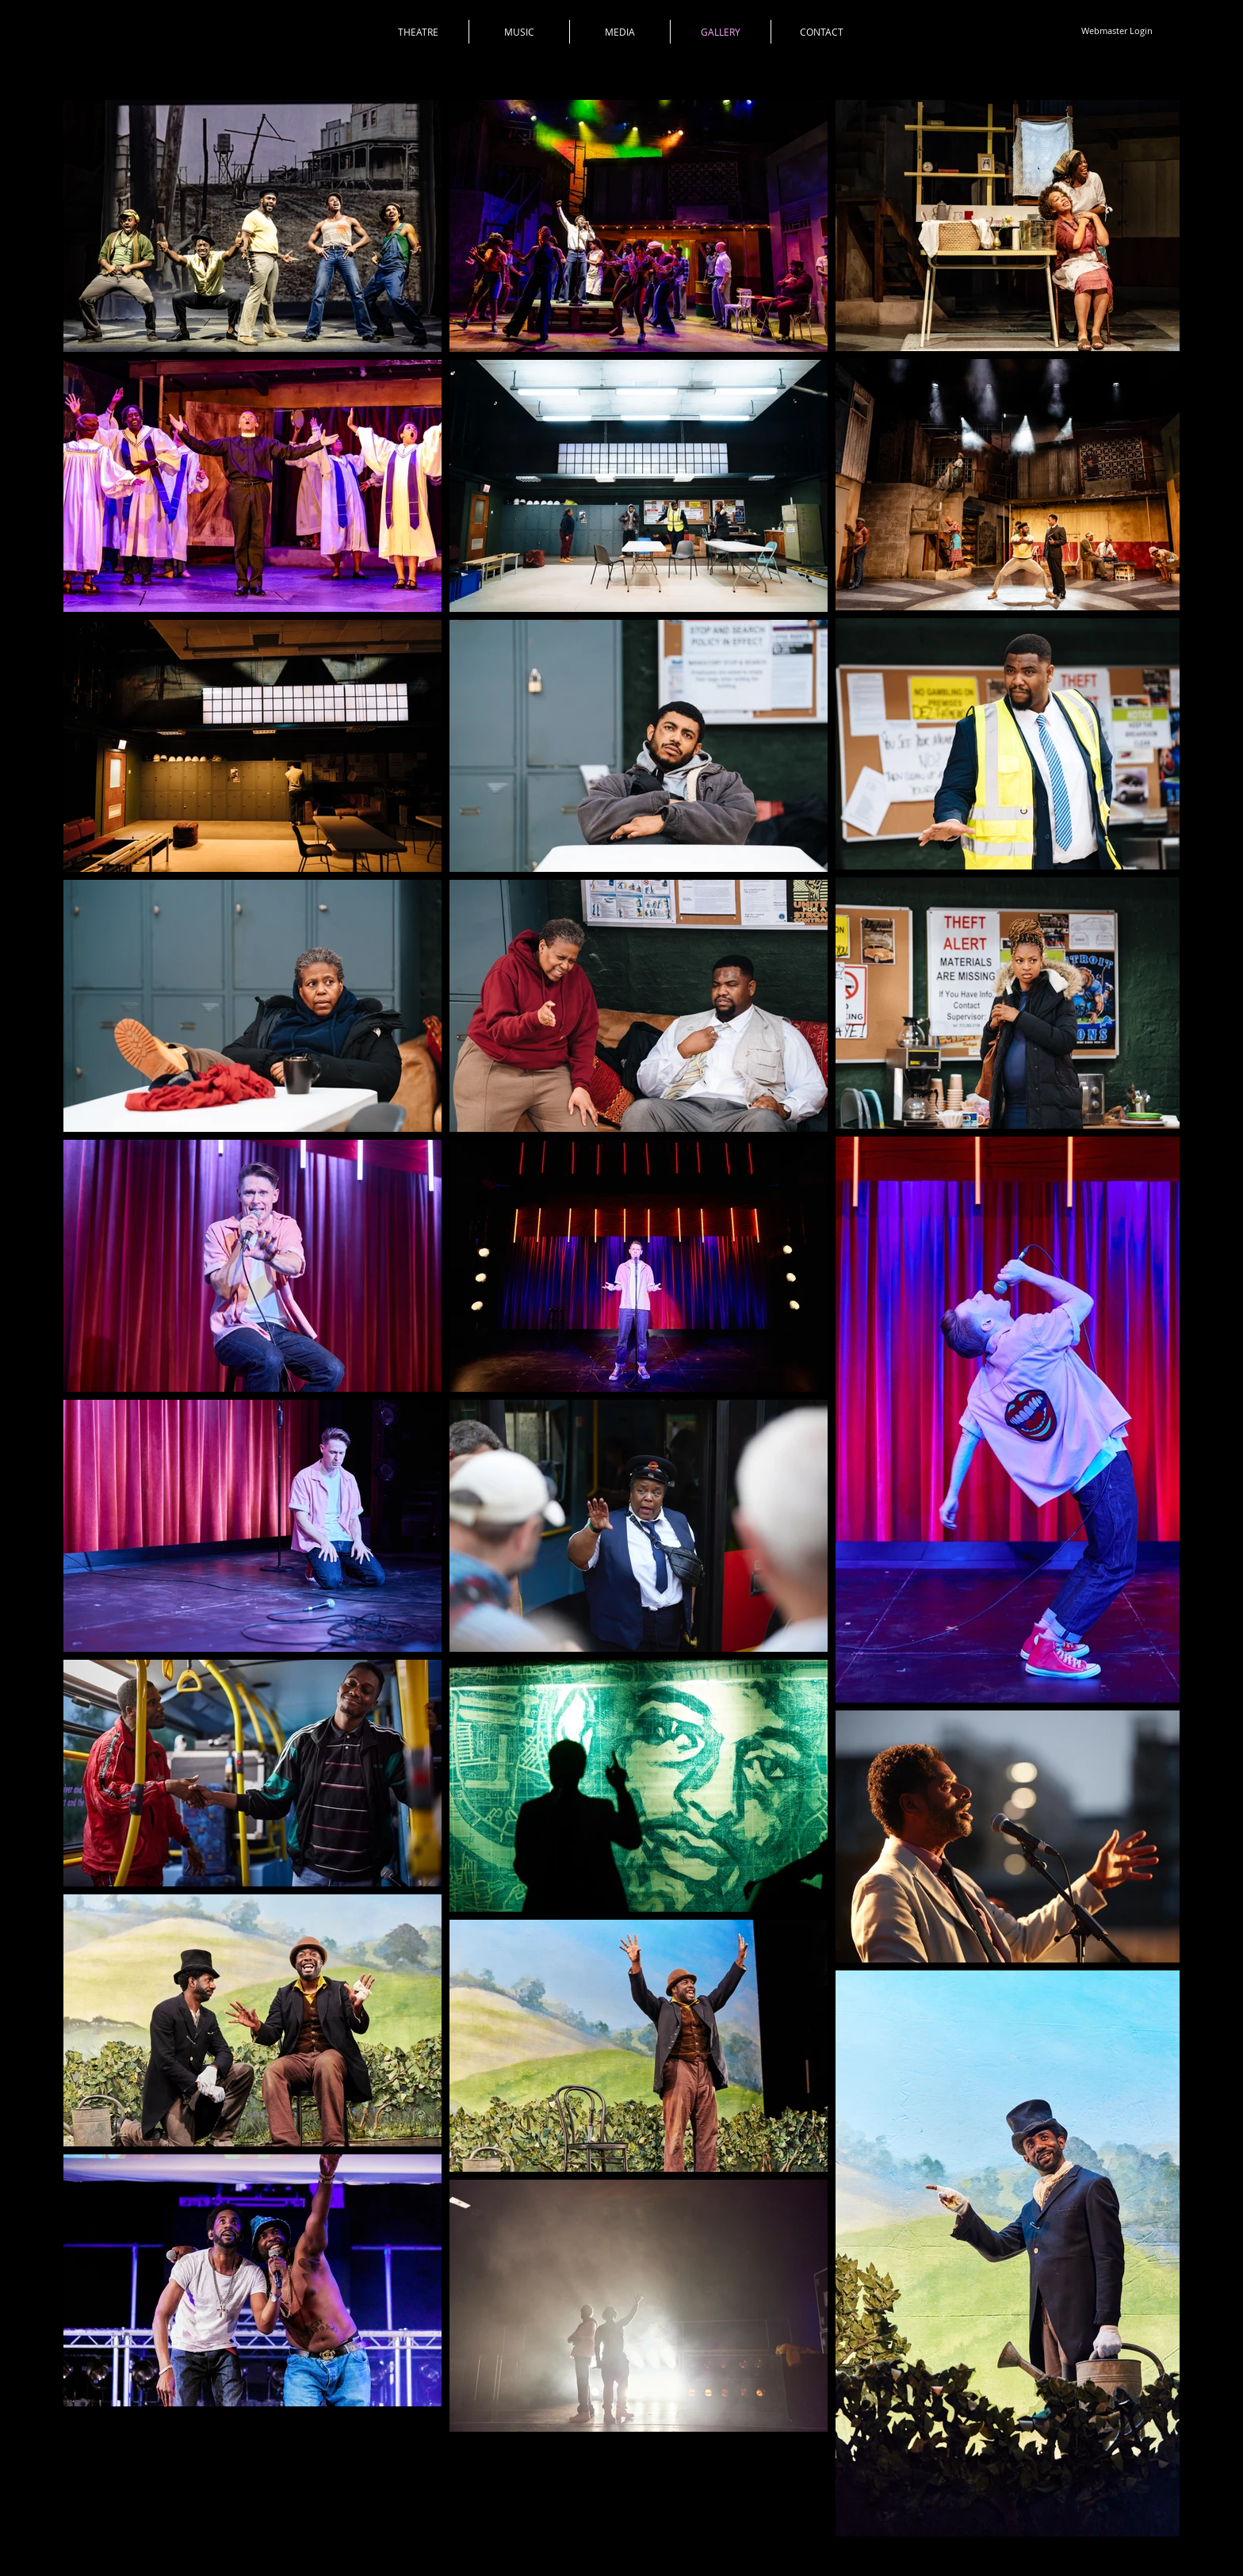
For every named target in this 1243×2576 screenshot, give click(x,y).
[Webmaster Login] (1116, 31)
